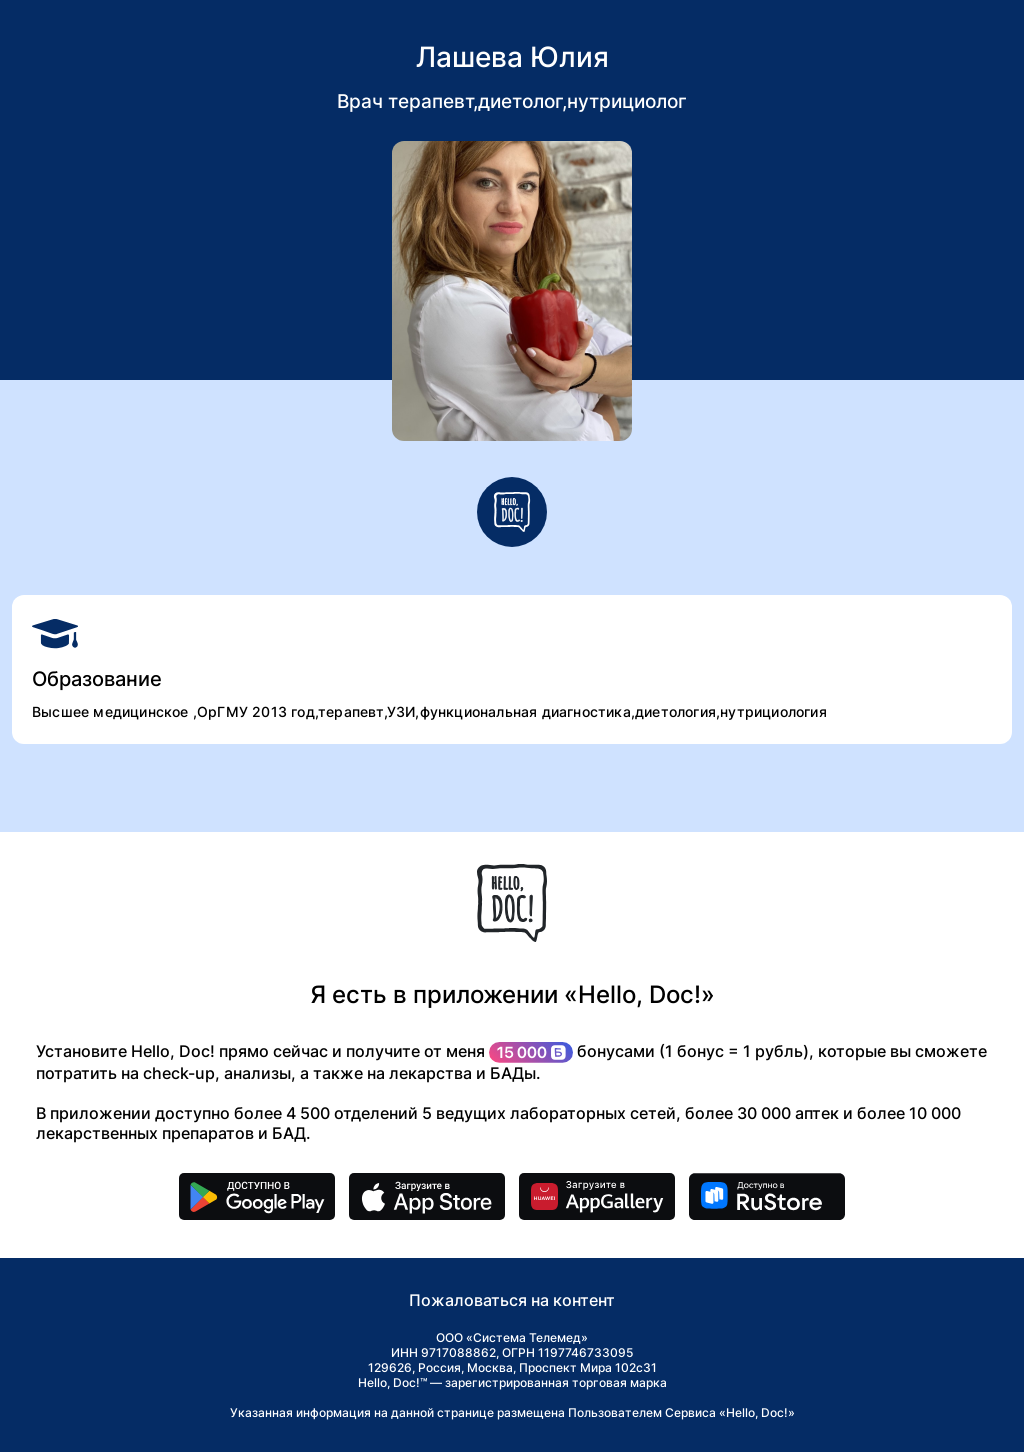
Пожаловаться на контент (512, 1300)
